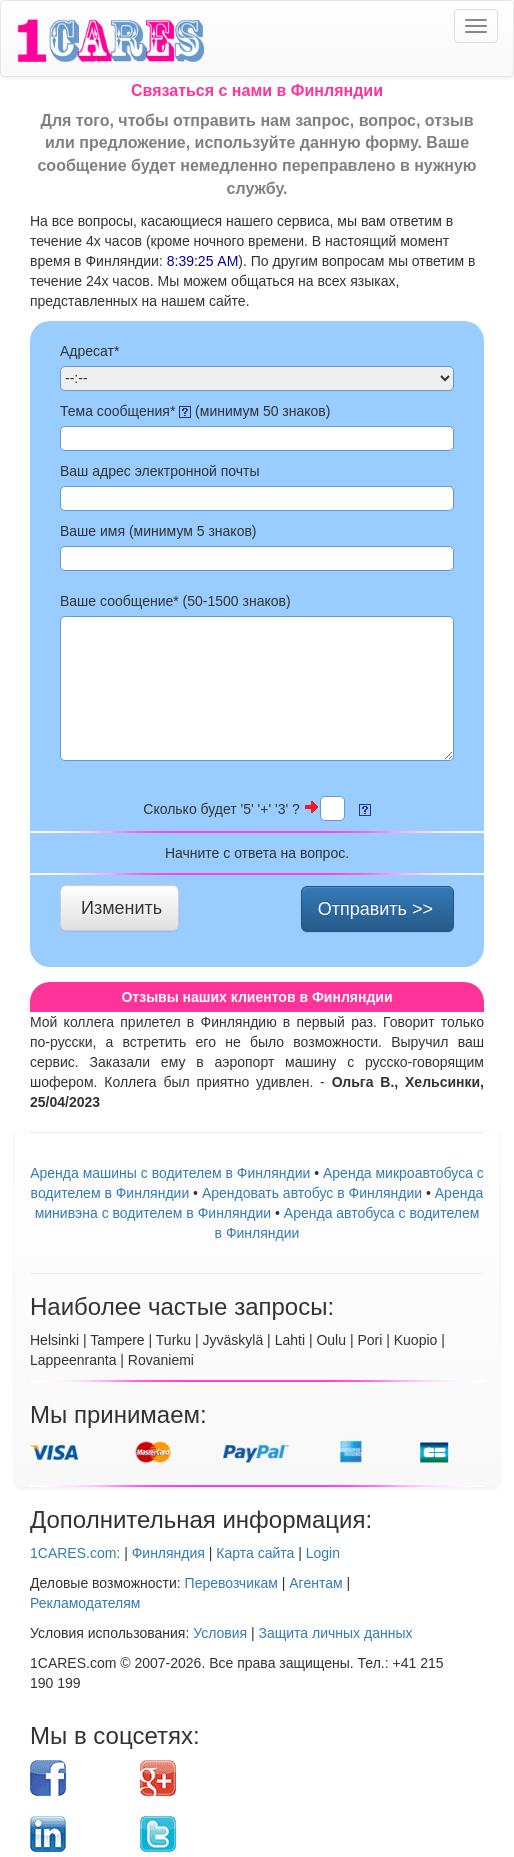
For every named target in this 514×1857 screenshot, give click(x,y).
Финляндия (168, 1553)
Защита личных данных (336, 1633)
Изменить (121, 908)
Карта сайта (255, 1553)
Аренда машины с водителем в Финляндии (170, 1173)
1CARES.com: (75, 1553)
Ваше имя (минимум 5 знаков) (158, 531)
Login (323, 1553)
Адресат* (89, 351)
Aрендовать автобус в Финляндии (312, 1193)
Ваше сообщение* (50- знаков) (175, 601)
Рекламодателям (85, 1603)
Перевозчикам (231, 1583)
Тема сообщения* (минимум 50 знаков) (195, 411)
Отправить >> (375, 909)
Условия (220, 1633)
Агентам (315, 1583)
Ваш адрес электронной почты (160, 471)
